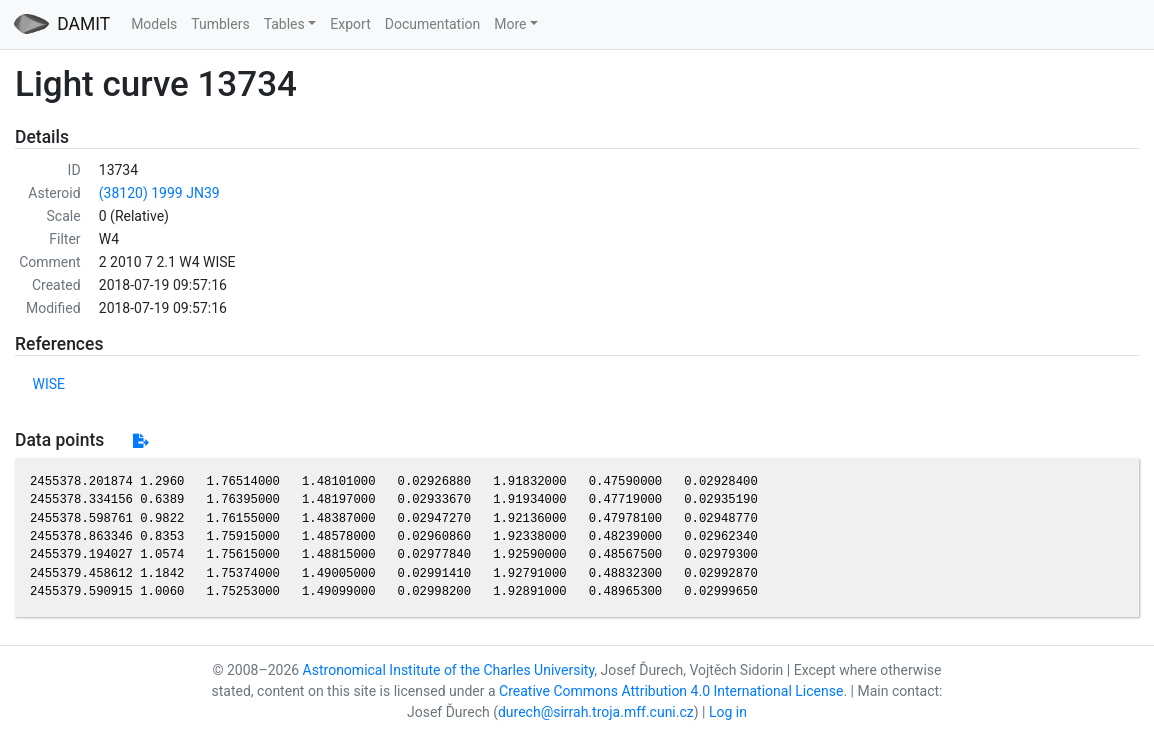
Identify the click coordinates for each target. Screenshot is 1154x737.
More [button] (510, 24)
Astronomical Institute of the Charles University (449, 670)
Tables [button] (284, 24)
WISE (49, 384)
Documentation (433, 24)
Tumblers (220, 24)
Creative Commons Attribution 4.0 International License (671, 691)
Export (350, 24)
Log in (728, 712)
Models (154, 24)
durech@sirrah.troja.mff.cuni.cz (596, 712)
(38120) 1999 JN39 (159, 193)
